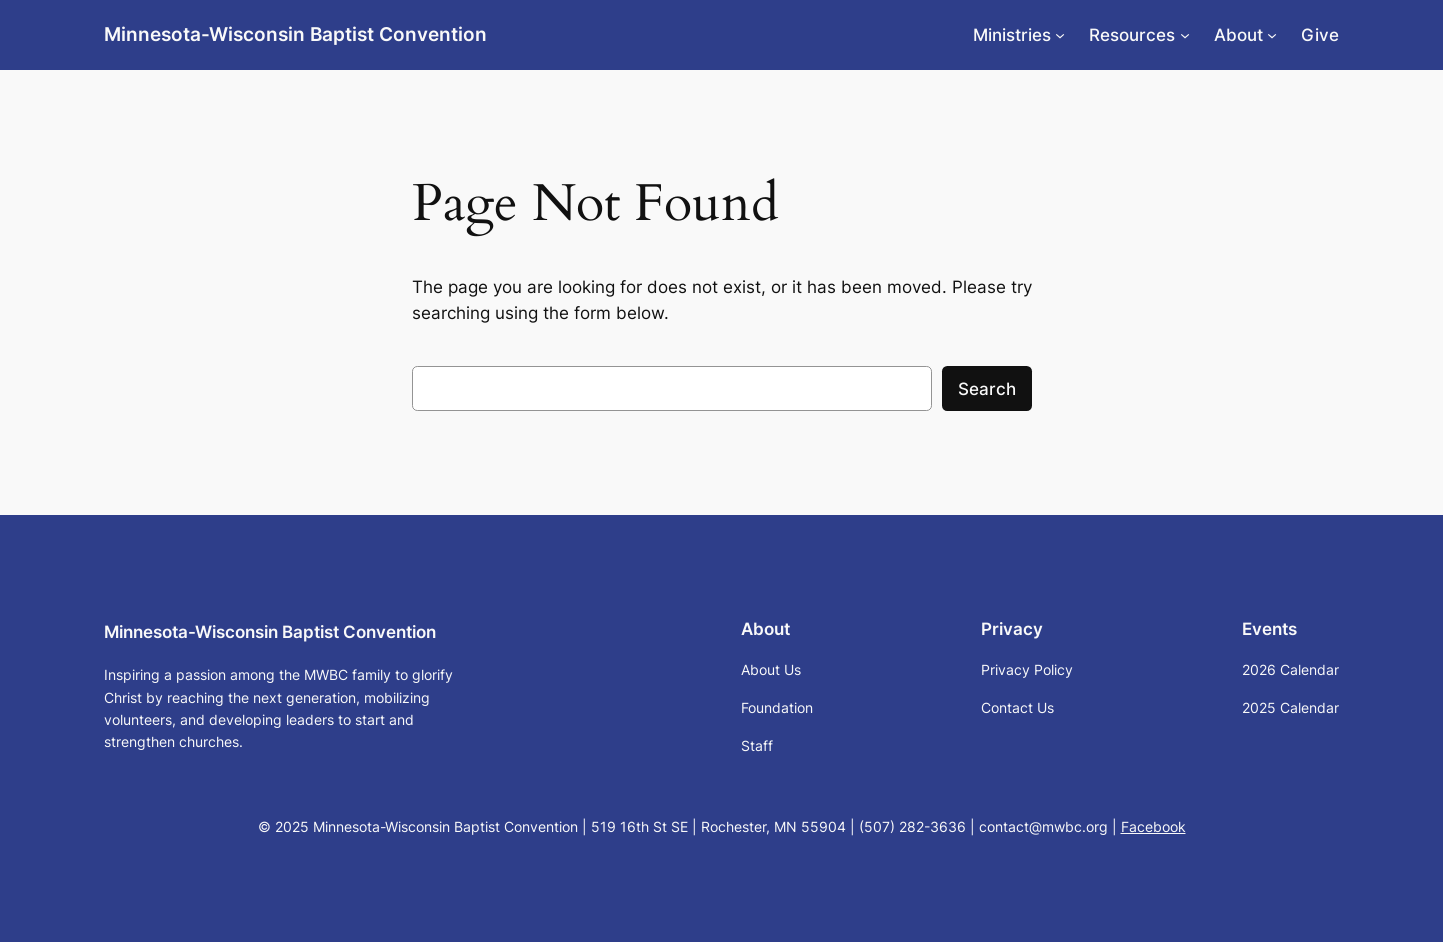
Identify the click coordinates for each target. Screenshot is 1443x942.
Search (987, 389)
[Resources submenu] (1185, 35)
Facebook (1153, 826)
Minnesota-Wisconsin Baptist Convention (295, 34)
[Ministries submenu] (1060, 35)
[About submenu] (1272, 35)
